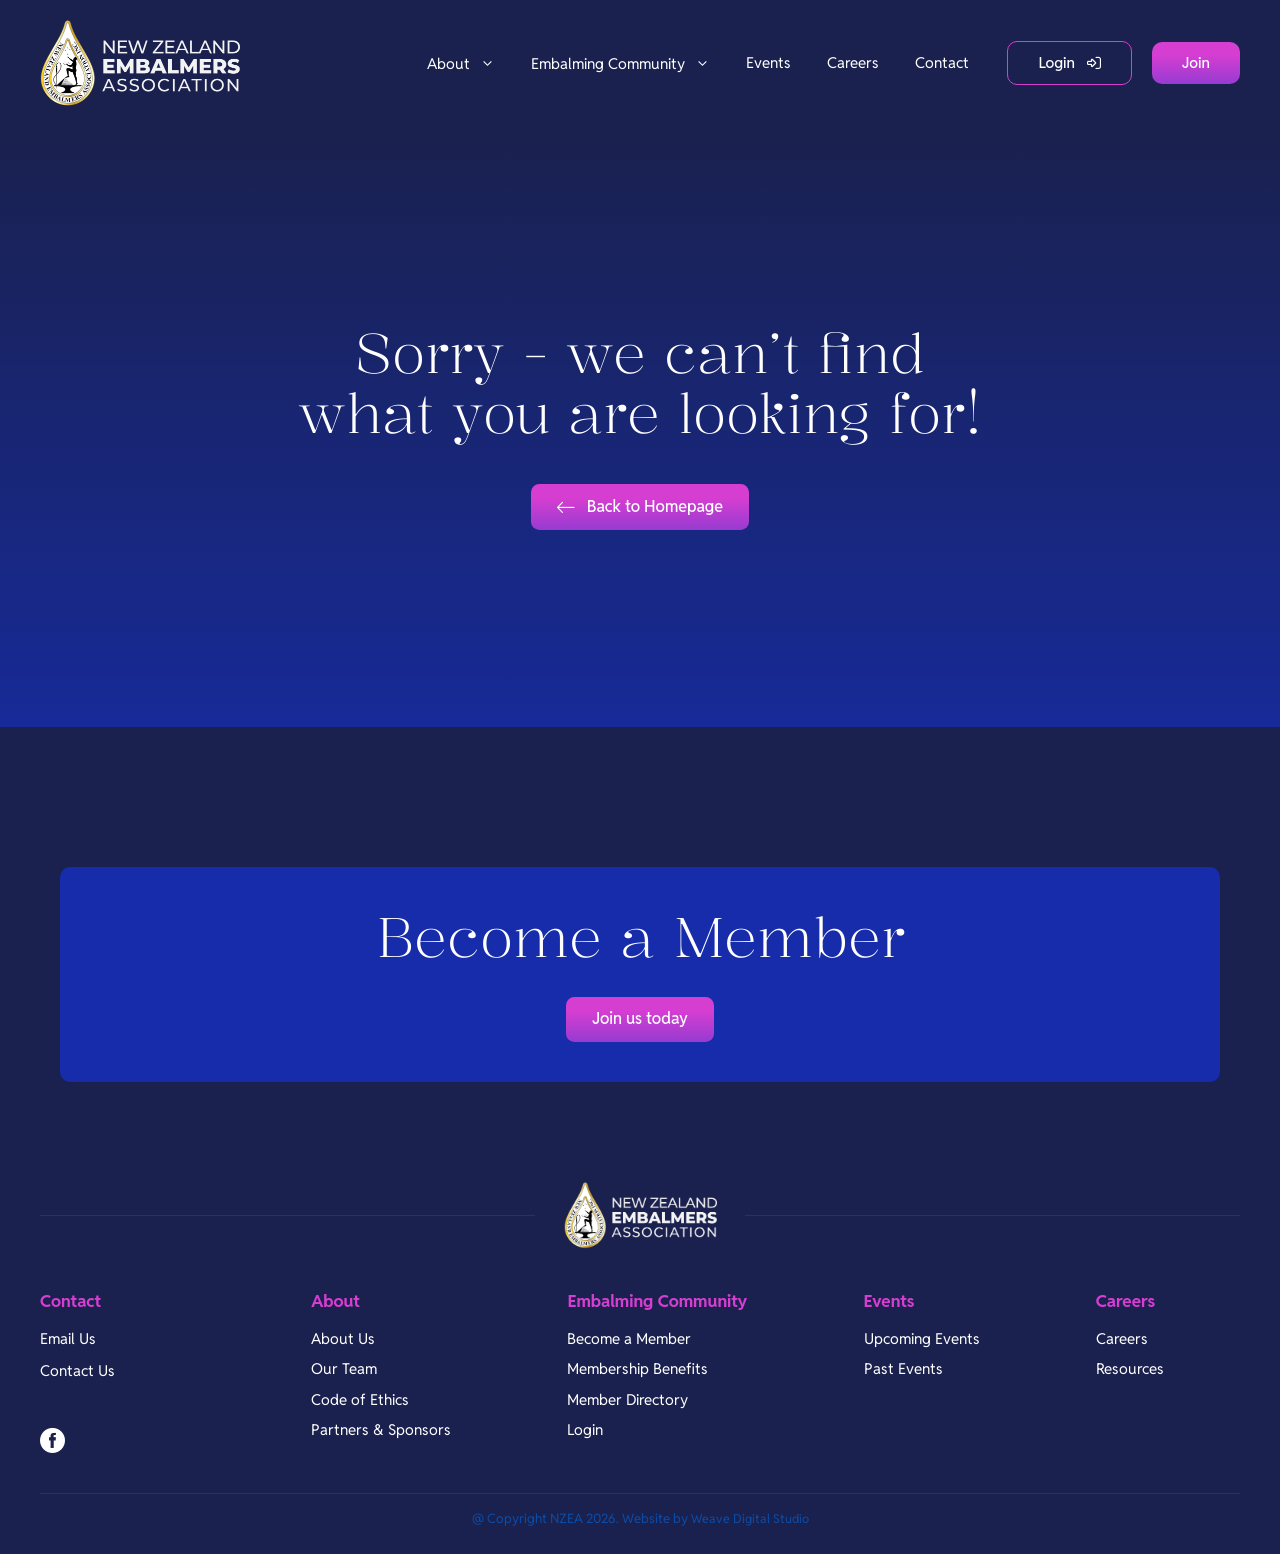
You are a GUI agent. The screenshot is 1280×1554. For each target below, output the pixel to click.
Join (1196, 62)
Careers (853, 62)
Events (768, 62)
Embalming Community (629, 63)
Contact (942, 62)
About (470, 63)
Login (1056, 62)
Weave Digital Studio (750, 1529)
